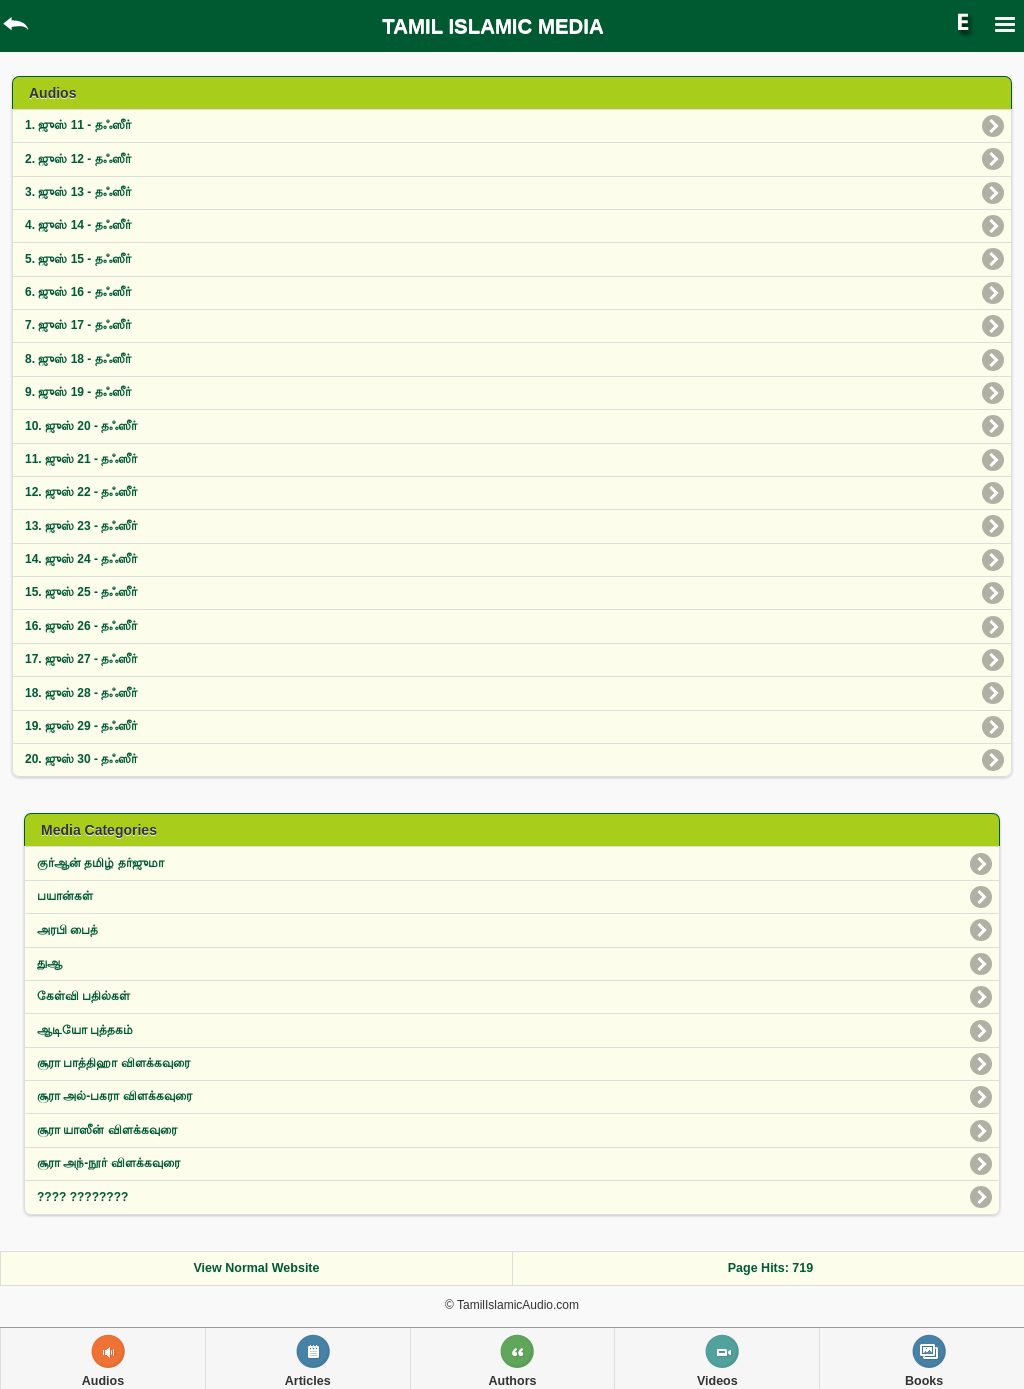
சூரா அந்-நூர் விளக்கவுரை (108, 1163)
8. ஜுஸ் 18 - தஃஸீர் (78, 359)
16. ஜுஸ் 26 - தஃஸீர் (81, 626)
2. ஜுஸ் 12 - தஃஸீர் (78, 159)
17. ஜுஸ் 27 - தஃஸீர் (81, 659)
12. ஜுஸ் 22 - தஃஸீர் (81, 492)
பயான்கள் (65, 896)
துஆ (49, 963)
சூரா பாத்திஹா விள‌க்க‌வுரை (113, 1063)
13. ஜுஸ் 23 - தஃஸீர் (81, 526)
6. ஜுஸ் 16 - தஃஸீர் (78, 292)
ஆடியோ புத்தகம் (85, 1030)
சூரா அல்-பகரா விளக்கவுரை (114, 1096)
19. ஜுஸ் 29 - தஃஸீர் (81, 726)
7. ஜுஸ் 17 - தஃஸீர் (78, 325)
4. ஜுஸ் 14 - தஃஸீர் (78, 225)
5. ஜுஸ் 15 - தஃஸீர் (78, 259)
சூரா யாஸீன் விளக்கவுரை (107, 1130)
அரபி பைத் (67, 930)
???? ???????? (82, 1197)
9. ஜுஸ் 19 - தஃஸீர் (78, 392)
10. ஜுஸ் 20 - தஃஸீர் (81, 426)
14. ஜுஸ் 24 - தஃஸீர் (81, 559)
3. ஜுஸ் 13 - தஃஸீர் (78, 192)
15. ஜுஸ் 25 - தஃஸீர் (81, 592)
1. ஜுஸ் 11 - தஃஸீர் (78, 125)
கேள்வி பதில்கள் (83, 996)
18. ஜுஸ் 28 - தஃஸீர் (81, 693)
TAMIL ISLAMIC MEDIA (492, 26)
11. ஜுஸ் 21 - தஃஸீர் (81, 459)
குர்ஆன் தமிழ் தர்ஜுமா (100, 863)
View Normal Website (257, 1268)
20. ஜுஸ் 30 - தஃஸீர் (81, 759)
